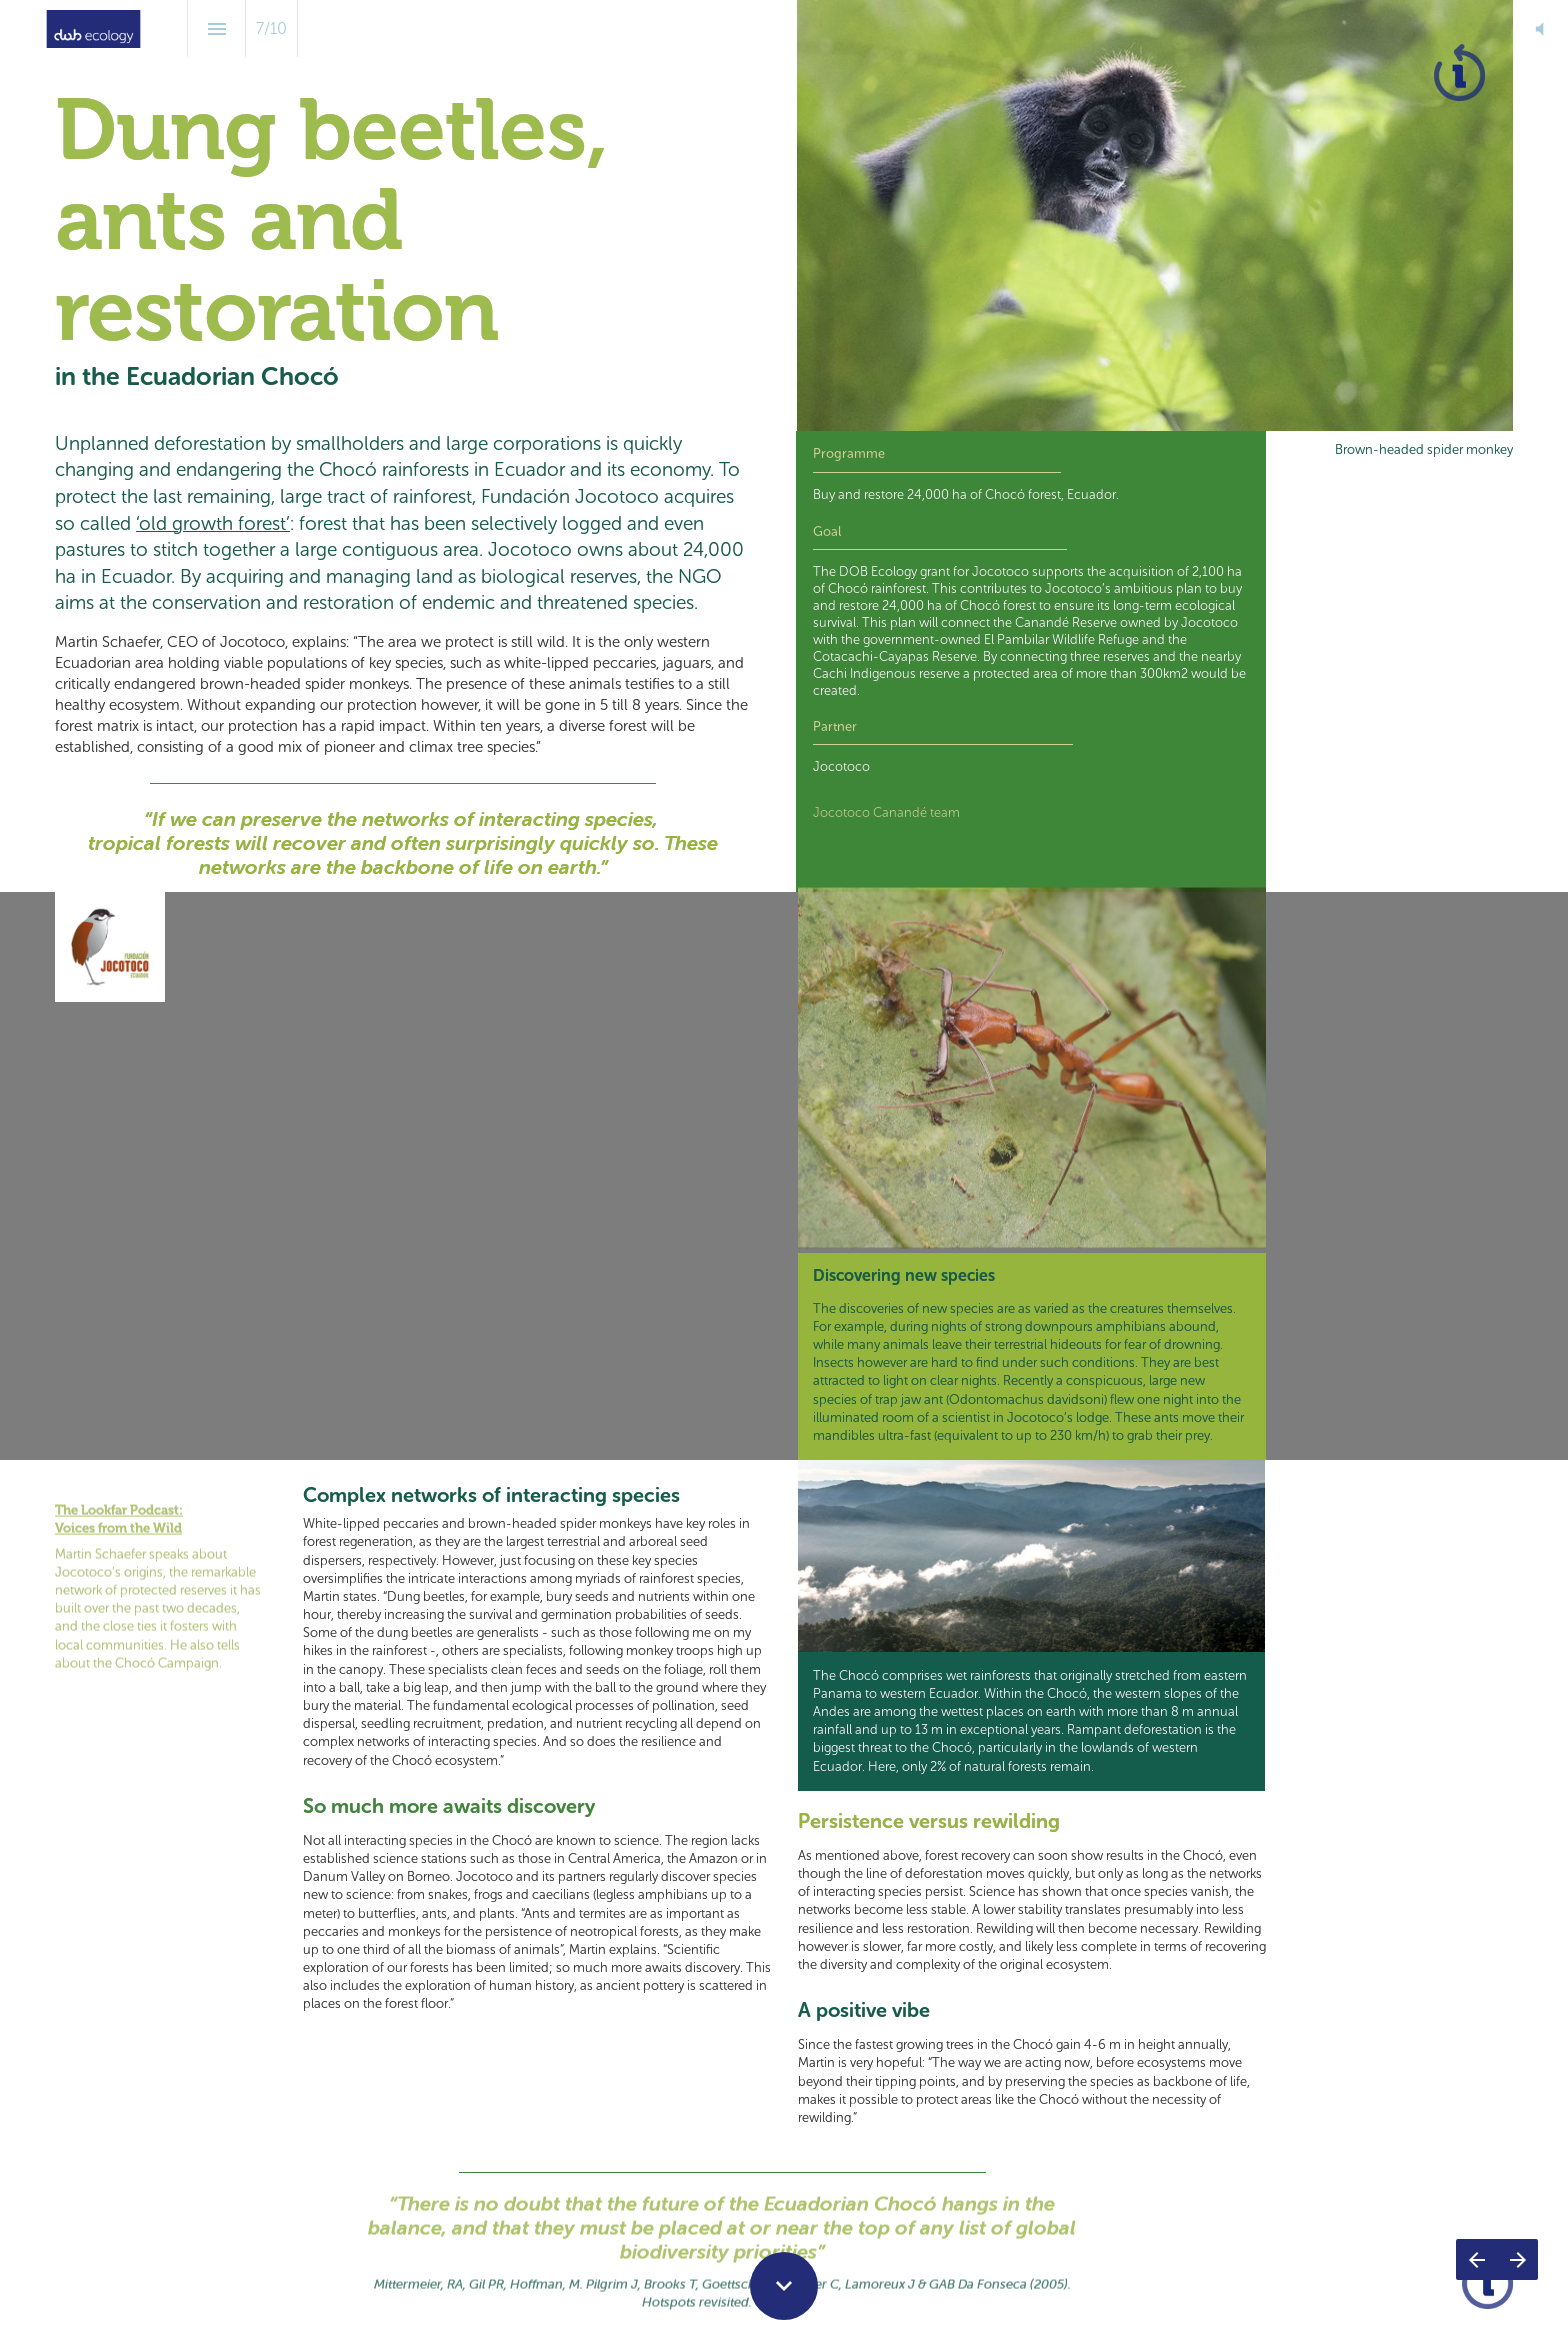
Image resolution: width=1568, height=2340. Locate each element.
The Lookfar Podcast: (119, 1495)
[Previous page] (1476, 2259)
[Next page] (1517, 2259)
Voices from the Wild (118, 1513)
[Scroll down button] (784, 2286)
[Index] (216, 28)
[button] (1539, 28)
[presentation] (784, 215)
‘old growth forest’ (213, 523)
